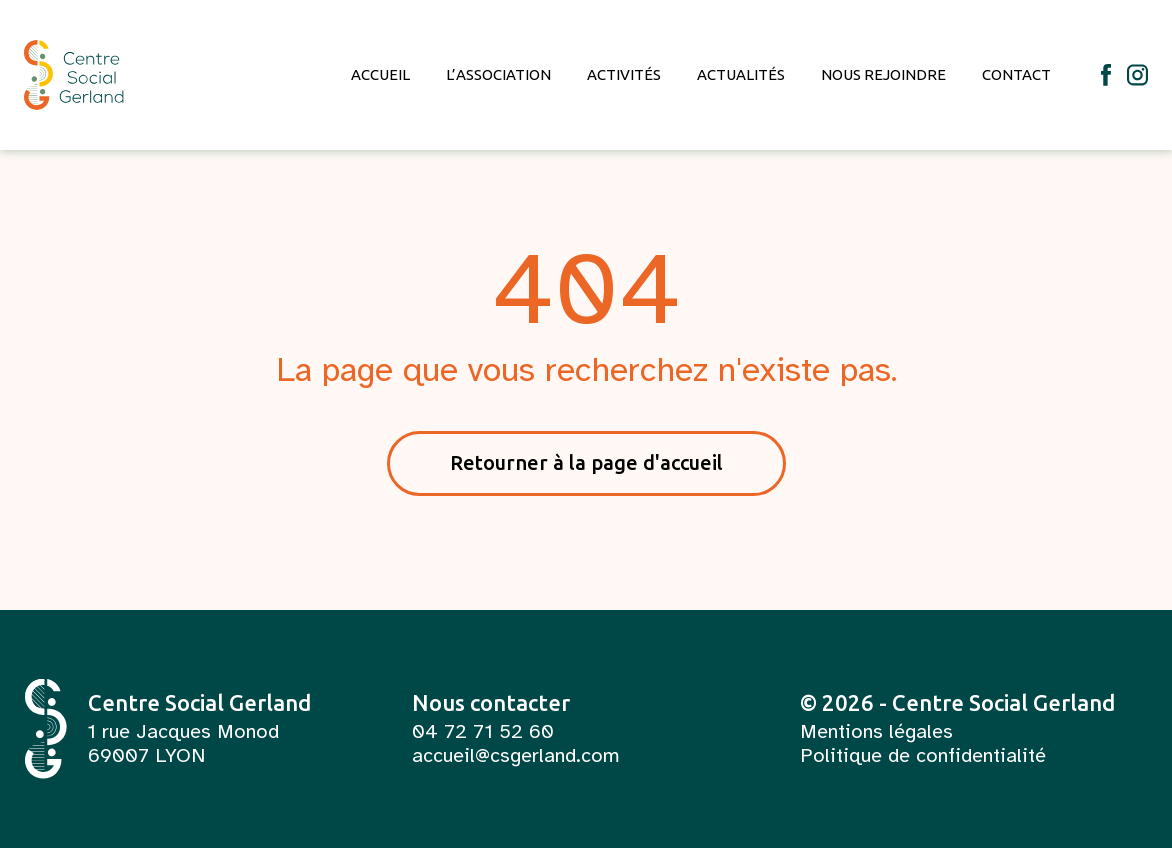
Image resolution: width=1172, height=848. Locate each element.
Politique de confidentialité (923, 756)
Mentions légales (876, 732)
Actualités (741, 74)
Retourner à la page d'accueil (586, 462)
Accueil (380, 74)
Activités (624, 74)
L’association (498, 74)
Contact (1016, 74)
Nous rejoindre (883, 74)
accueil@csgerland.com (516, 756)
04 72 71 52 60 (483, 732)
